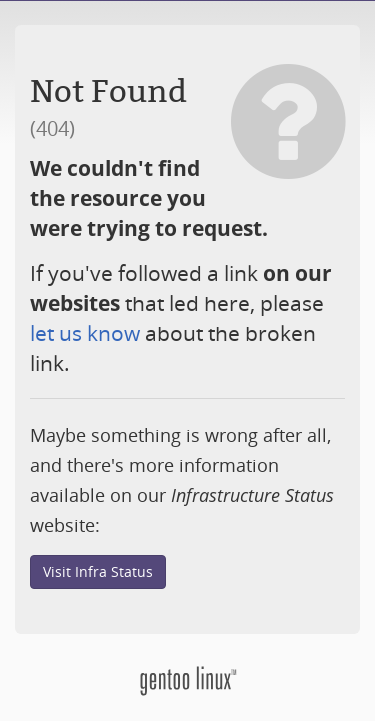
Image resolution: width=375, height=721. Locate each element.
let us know (85, 333)
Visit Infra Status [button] (98, 571)
